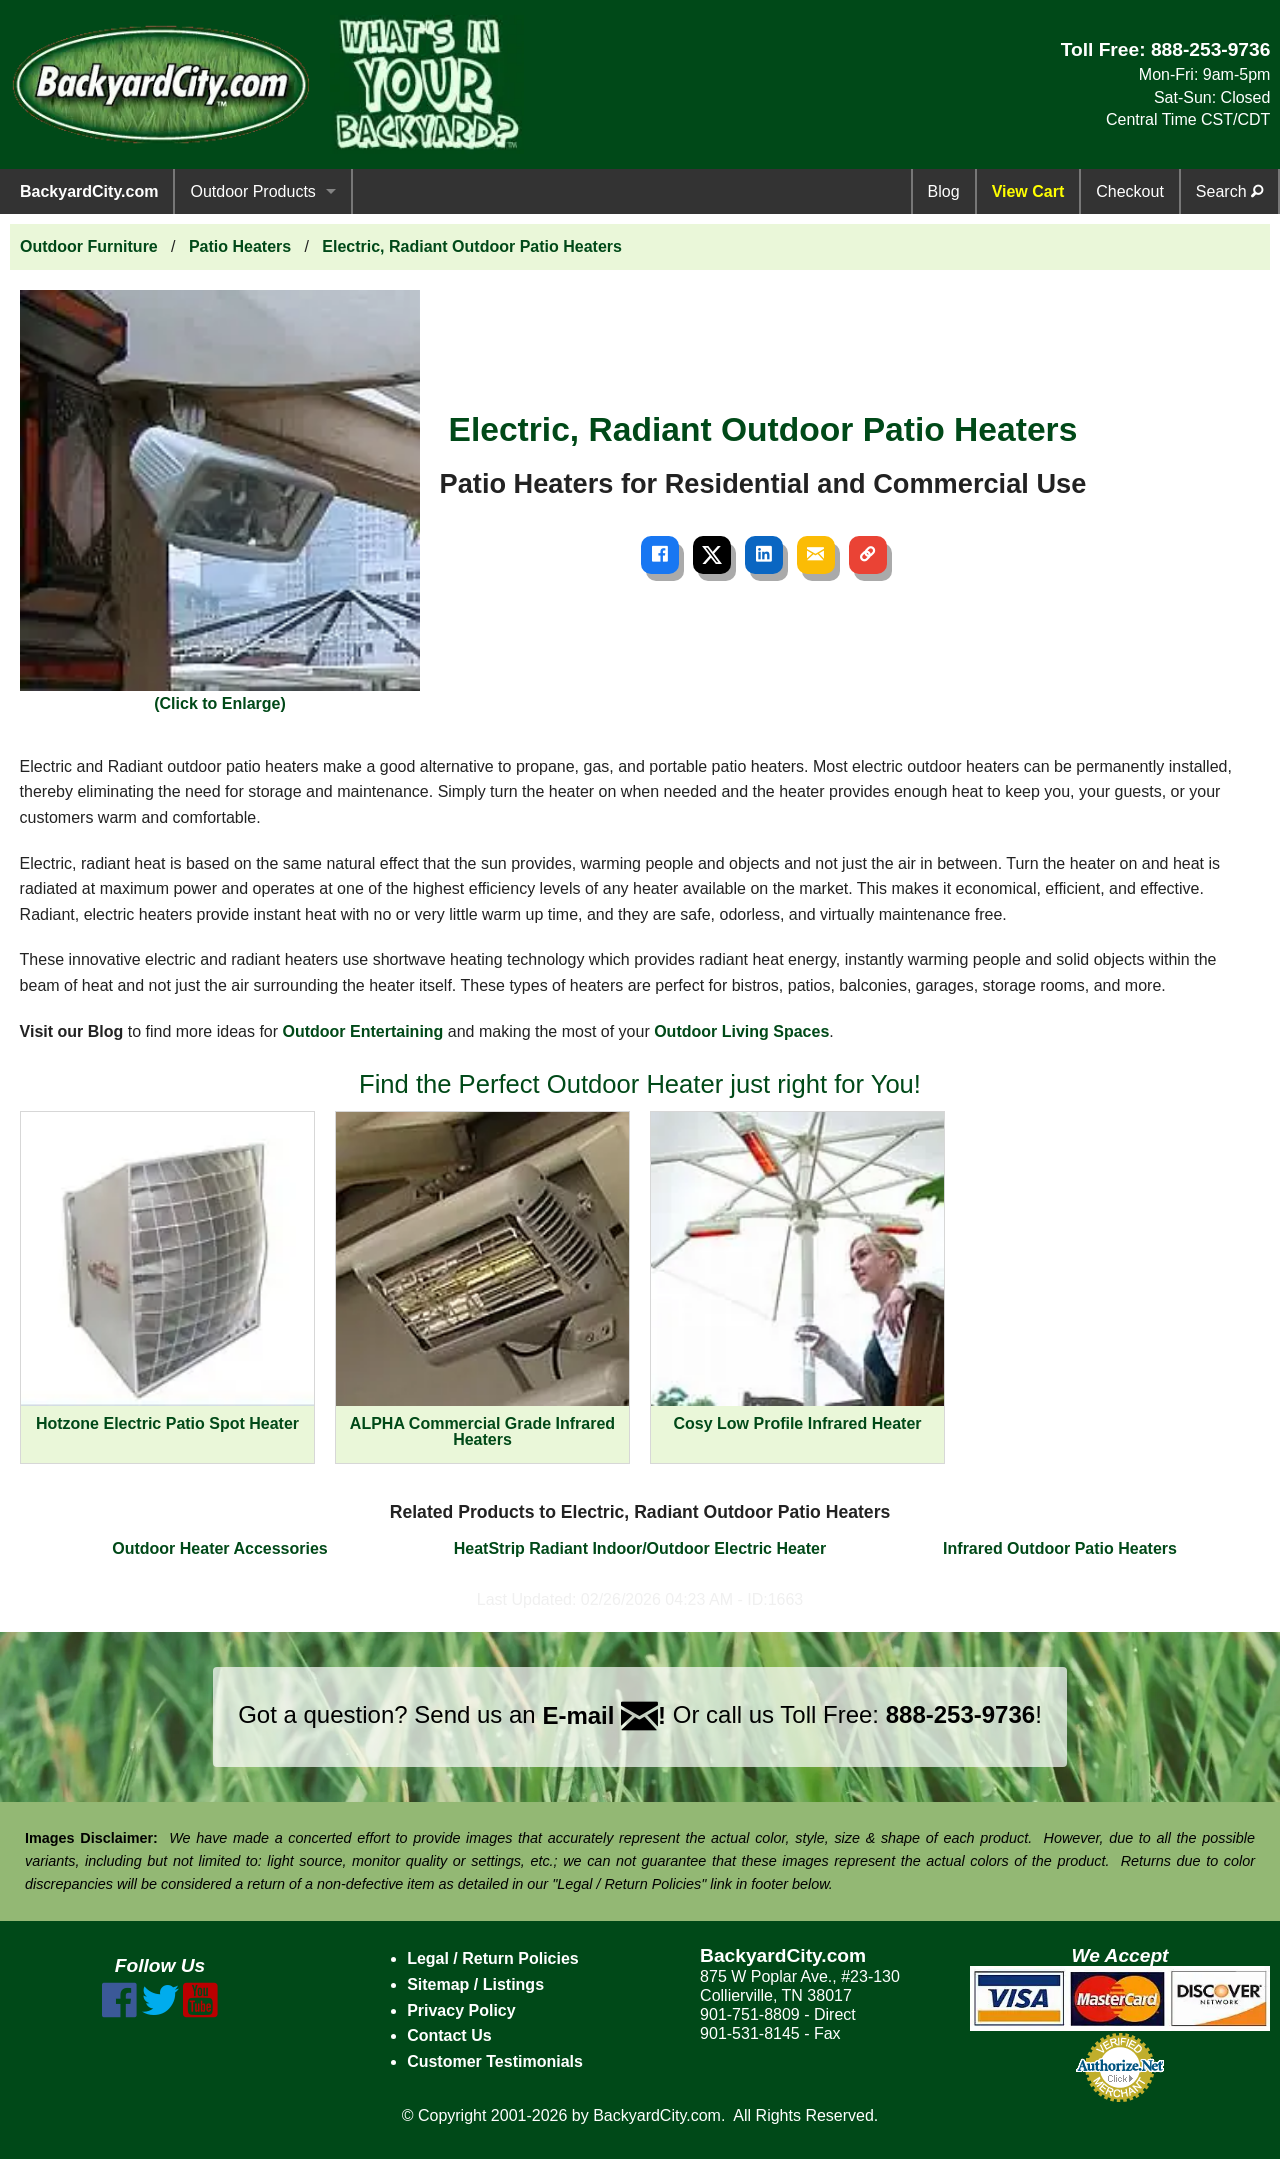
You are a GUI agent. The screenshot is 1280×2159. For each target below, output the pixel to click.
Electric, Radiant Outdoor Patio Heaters (472, 246)
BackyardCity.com (89, 191)
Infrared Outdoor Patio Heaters (1060, 1548)
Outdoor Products (252, 191)
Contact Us (449, 2035)
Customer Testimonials (495, 2061)
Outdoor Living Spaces (741, 1031)
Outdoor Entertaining (363, 1031)
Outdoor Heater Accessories (219, 1548)
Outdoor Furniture (89, 246)
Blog (944, 191)
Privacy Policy (461, 2010)
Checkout (1130, 191)
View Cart (1028, 191)
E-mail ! (604, 1715)
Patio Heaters (240, 246)
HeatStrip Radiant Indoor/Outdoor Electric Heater (640, 1548)
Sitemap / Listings (475, 1984)
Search (1229, 191)
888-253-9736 (1211, 49)
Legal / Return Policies (493, 1958)
